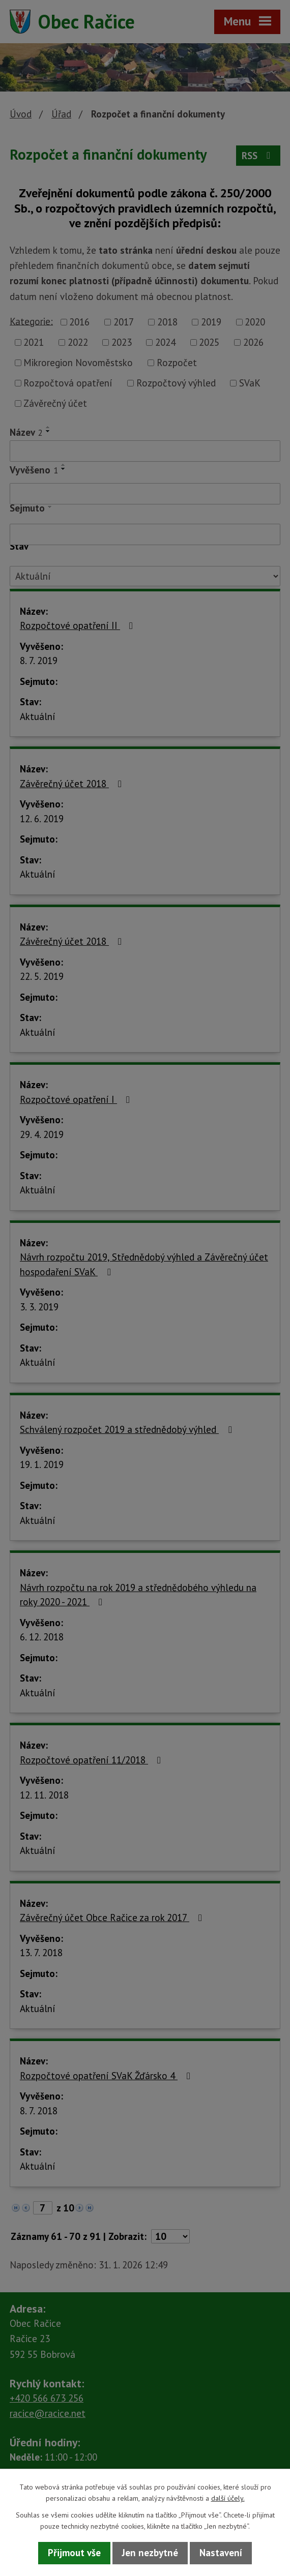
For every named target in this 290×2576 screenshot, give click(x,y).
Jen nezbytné (150, 2553)
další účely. (228, 2498)
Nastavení (220, 2553)
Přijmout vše (74, 2553)
